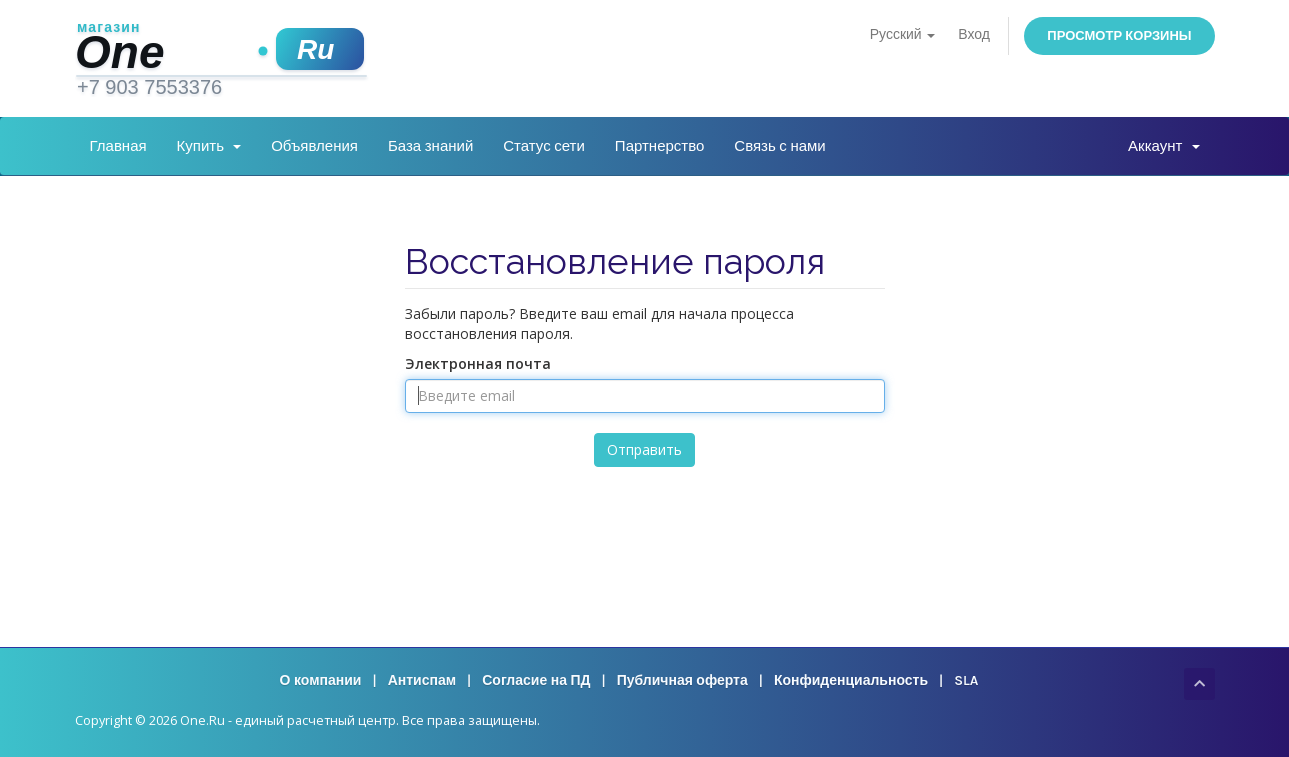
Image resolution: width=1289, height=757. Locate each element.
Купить (209, 146)
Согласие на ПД (536, 680)
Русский (902, 34)
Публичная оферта (682, 680)
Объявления (314, 146)
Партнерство (660, 146)
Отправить (644, 449)
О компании (321, 680)
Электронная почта (478, 363)
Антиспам (422, 680)
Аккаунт (1163, 146)
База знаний (430, 146)
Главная (118, 146)
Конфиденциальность (851, 680)
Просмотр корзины (1119, 35)
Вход (974, 34)
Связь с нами (779, 146)
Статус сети (544, 146)
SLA (966, 680)
